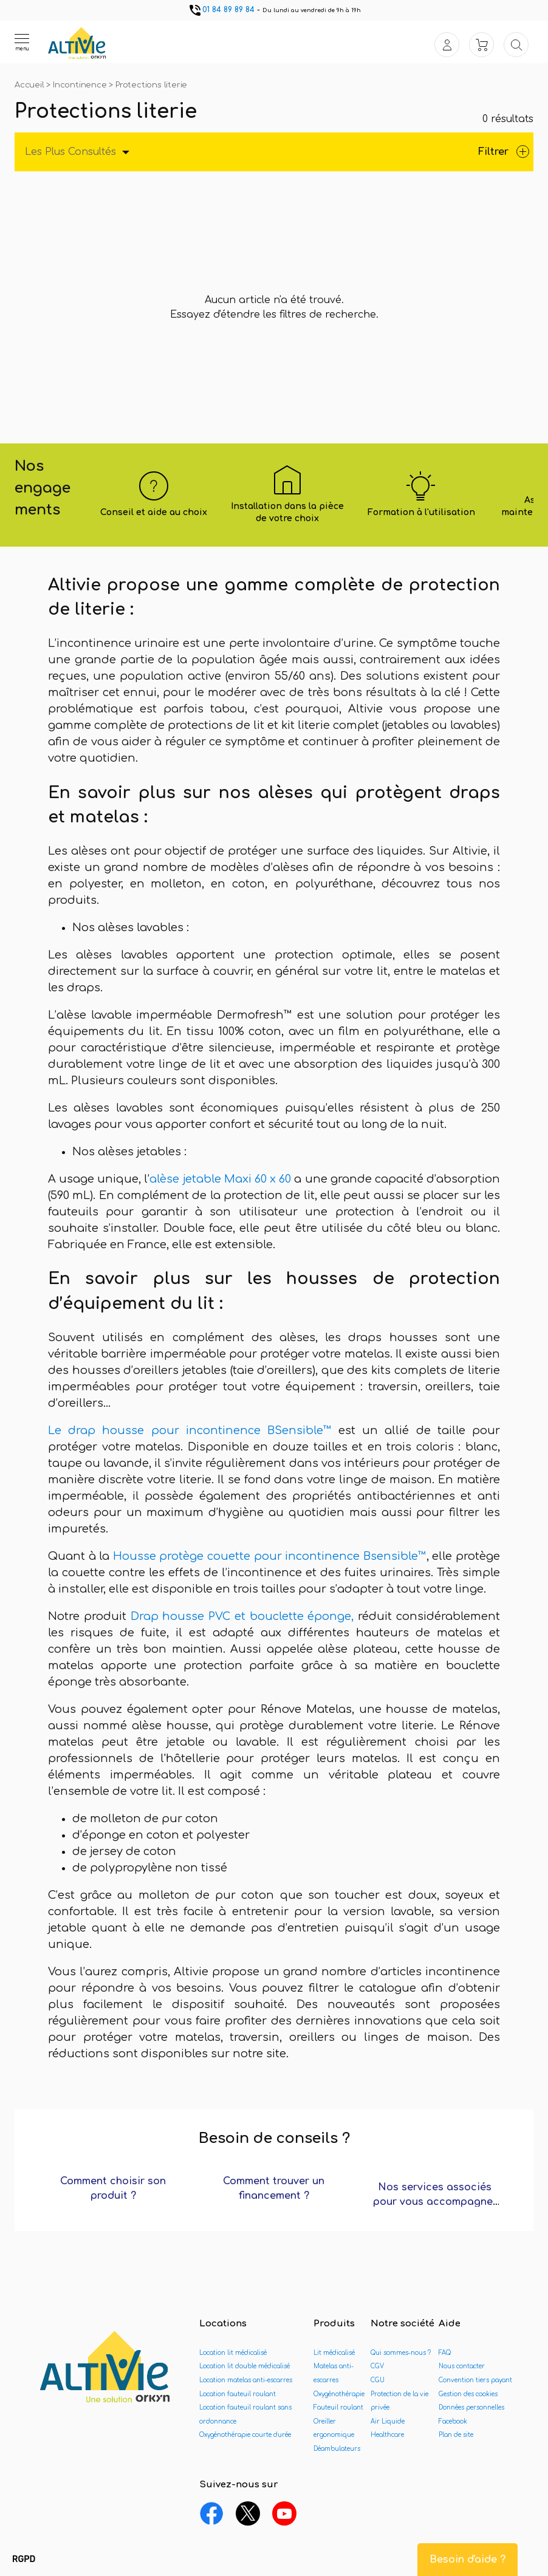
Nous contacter (462, 2366)
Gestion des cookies (468, 2394)
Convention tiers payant (475, 2380)
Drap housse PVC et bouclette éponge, (244, 1616)
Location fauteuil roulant (237, 2394)
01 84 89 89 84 (221, 9)
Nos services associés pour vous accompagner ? (435, 2202)
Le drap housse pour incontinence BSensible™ (193, 1430)
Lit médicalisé (334, 2352)
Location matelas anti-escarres (245, 2380)
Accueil (30, 85)
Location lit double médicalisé (244, 2366)
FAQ (445, 2352)
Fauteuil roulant (338, 2407)
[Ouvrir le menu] (22, 42)
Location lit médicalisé (233, 2352)
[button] (24, 2559)
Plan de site (456, 2434)
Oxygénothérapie (339, 2394)
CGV (377, 2366)
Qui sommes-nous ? (401, 2352)
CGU (378, 2380)
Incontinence (81, 85)
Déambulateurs (336, 2448)
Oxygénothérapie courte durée (245, 2434)
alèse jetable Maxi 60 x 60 (220, 1179)
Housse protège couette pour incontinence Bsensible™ (269, 1556)
